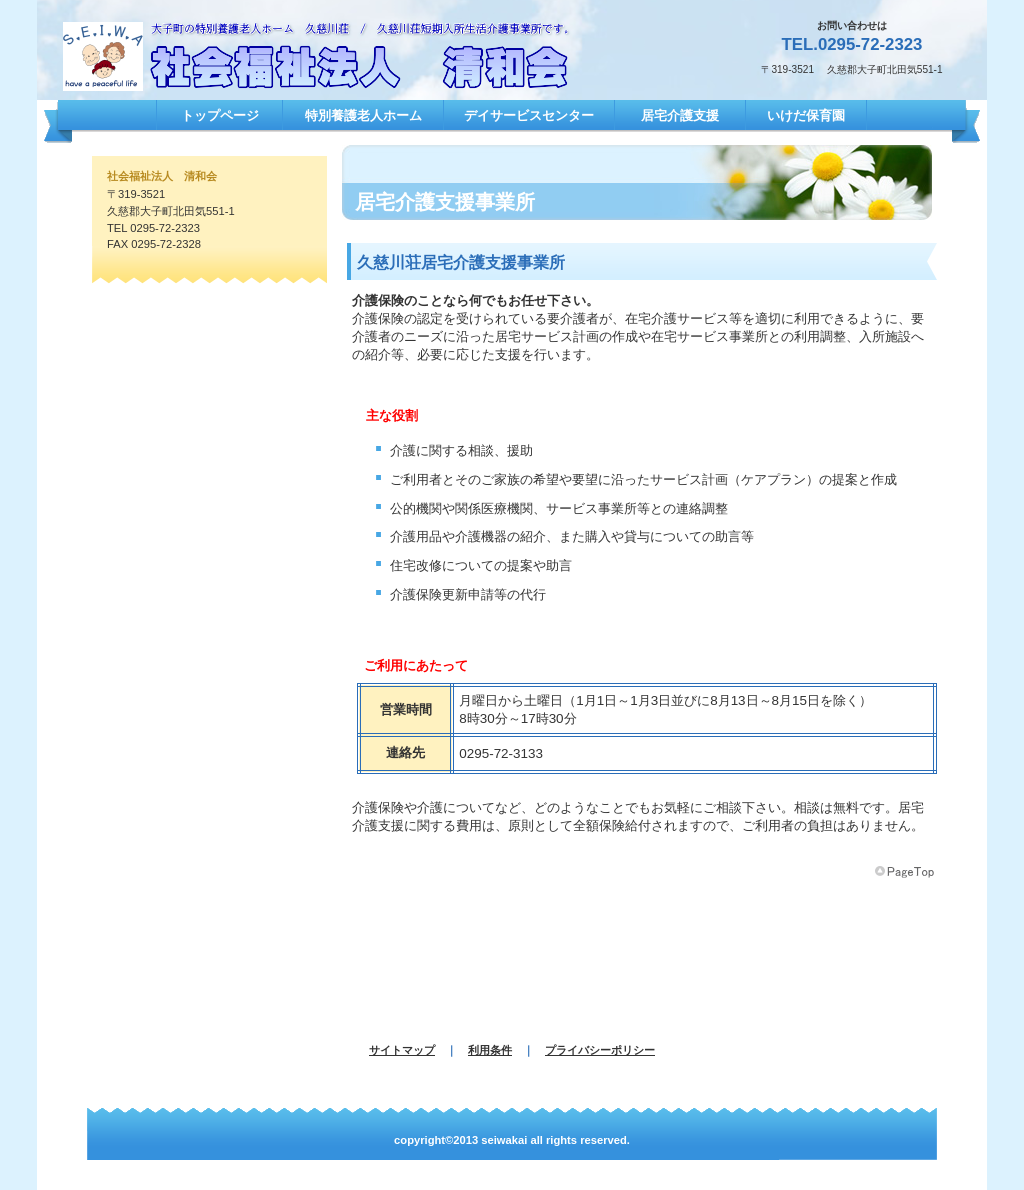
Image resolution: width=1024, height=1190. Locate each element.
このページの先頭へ (906, 872)
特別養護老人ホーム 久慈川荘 (337, 56)
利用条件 (490, 1050)
